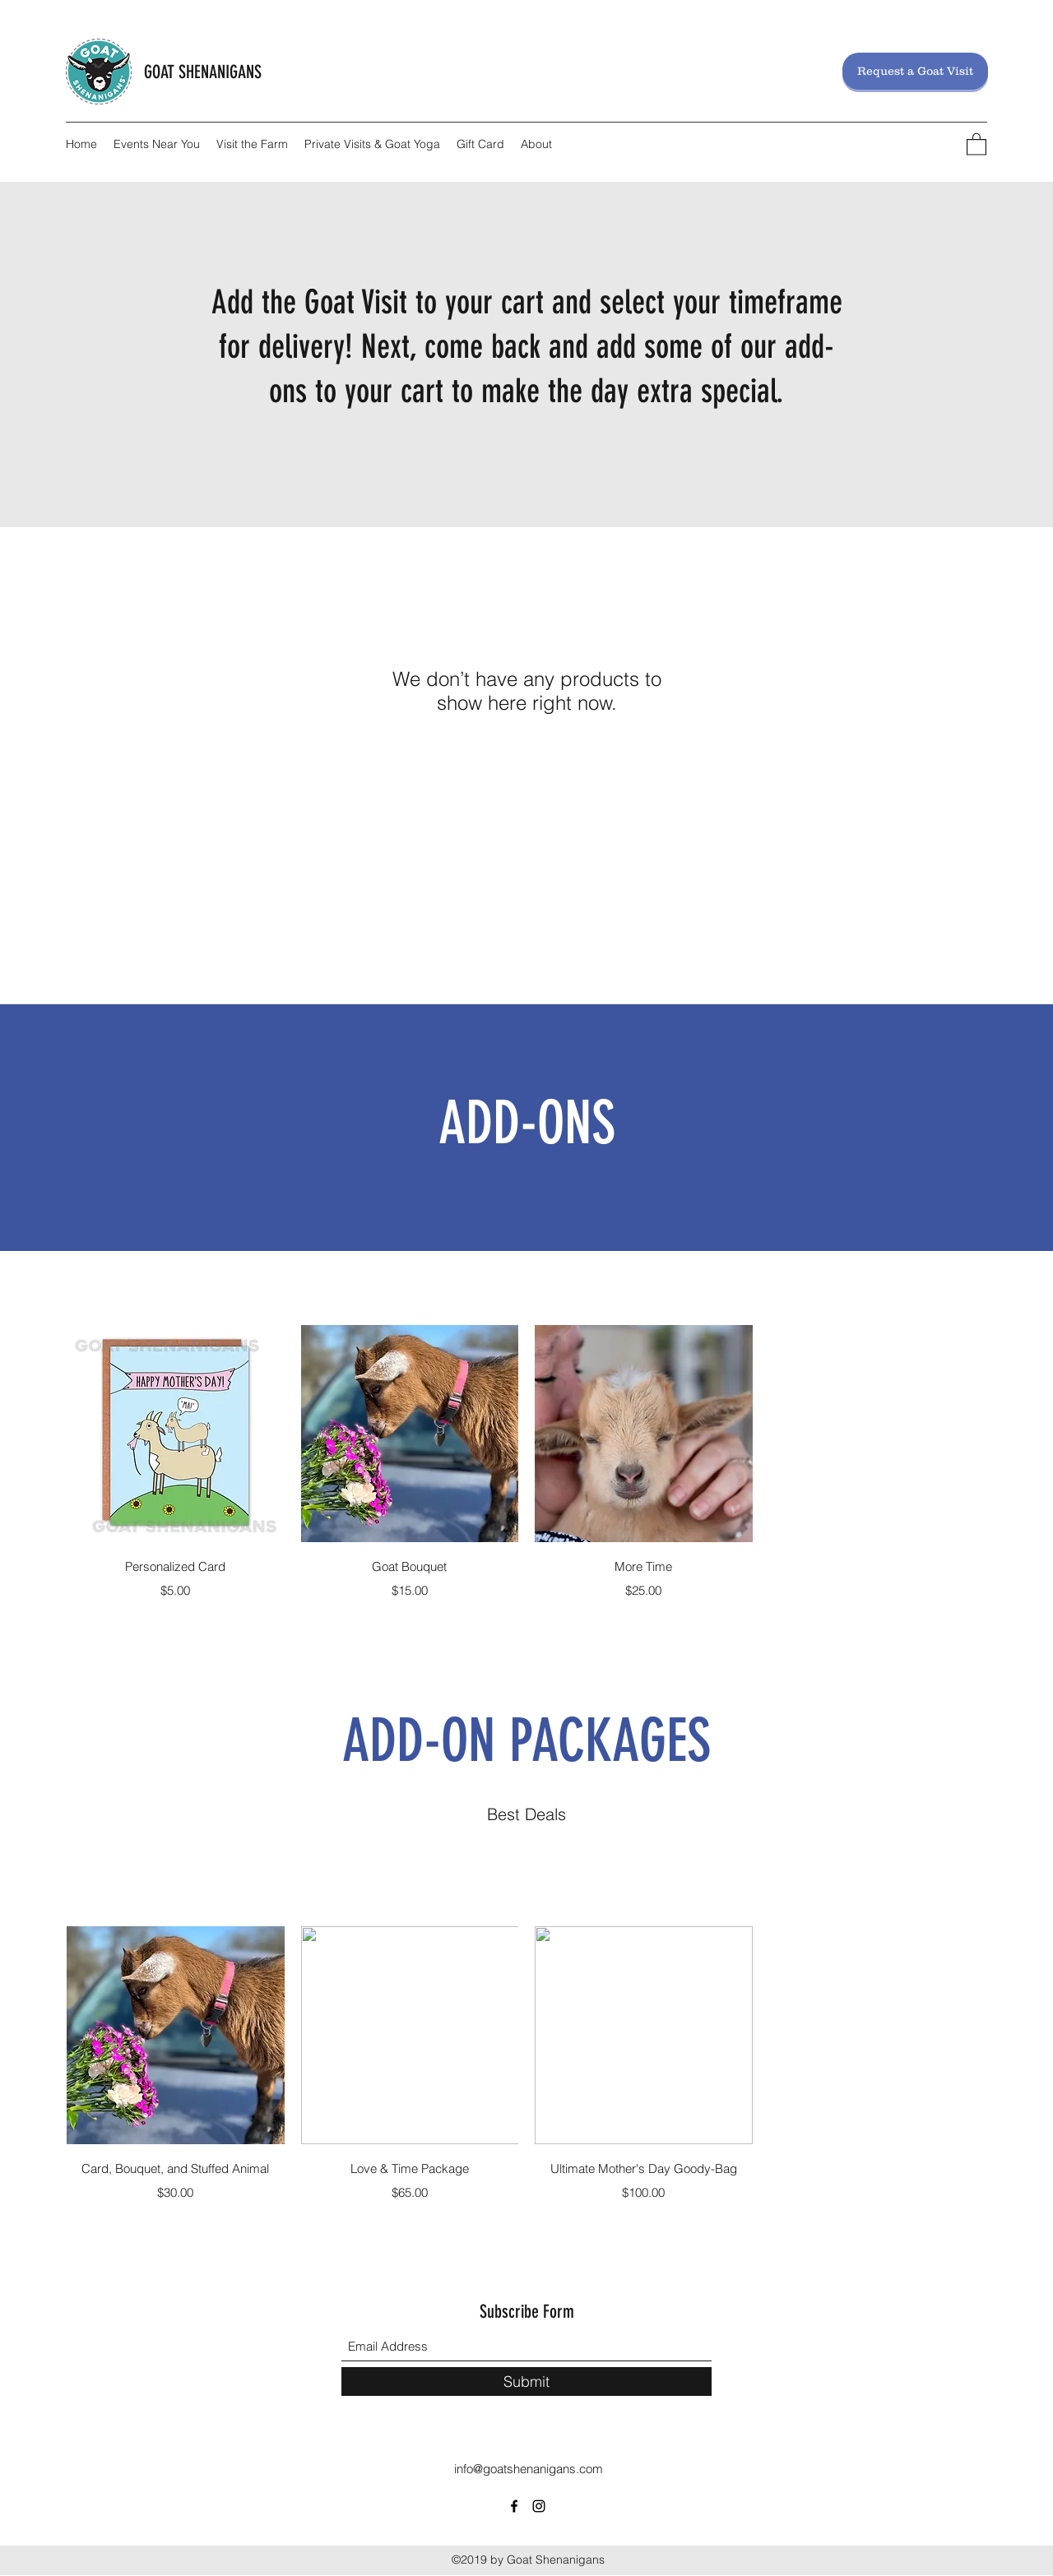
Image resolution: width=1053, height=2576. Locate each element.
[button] (976, 143)
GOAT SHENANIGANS (203, 72)
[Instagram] (539, 2506)
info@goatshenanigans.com (528, 2468)
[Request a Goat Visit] (915, 71)
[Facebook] (514, 2506)
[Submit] (526, 2381)
